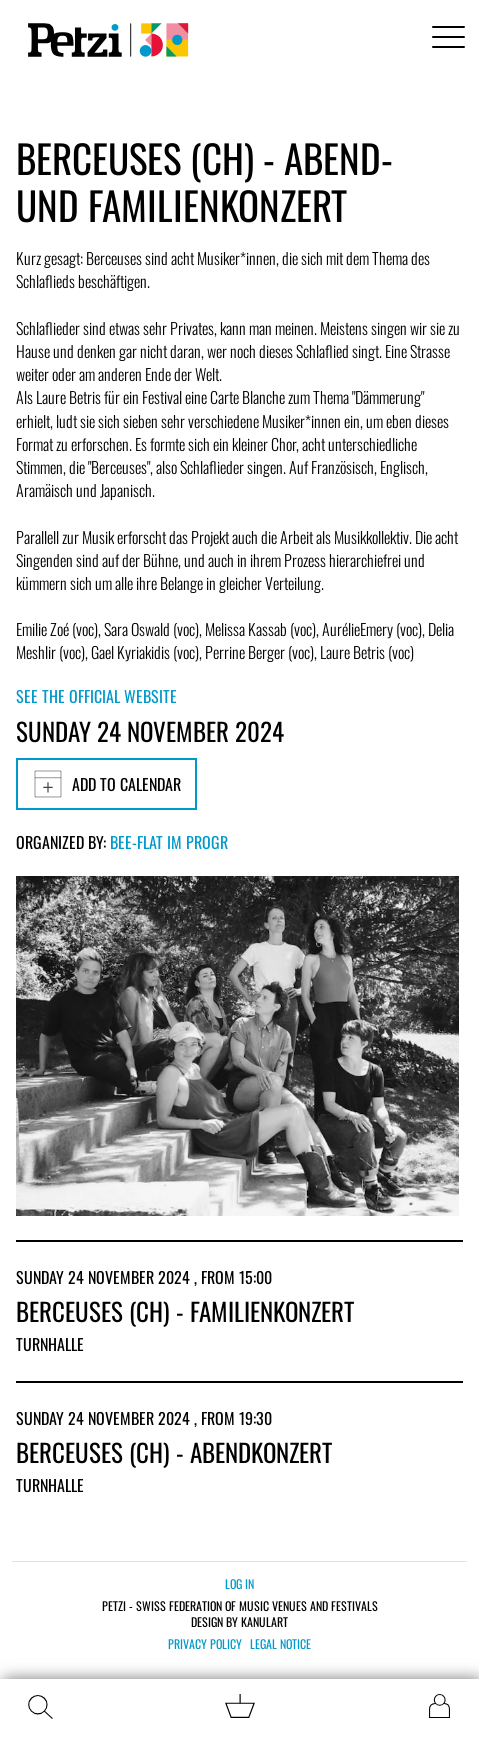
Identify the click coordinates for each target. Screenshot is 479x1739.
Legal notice (280, 1644)
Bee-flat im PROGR (169, 842)
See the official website (96, 696)
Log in (239, 1583)
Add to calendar (106, 784)
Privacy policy (205, 1644)
